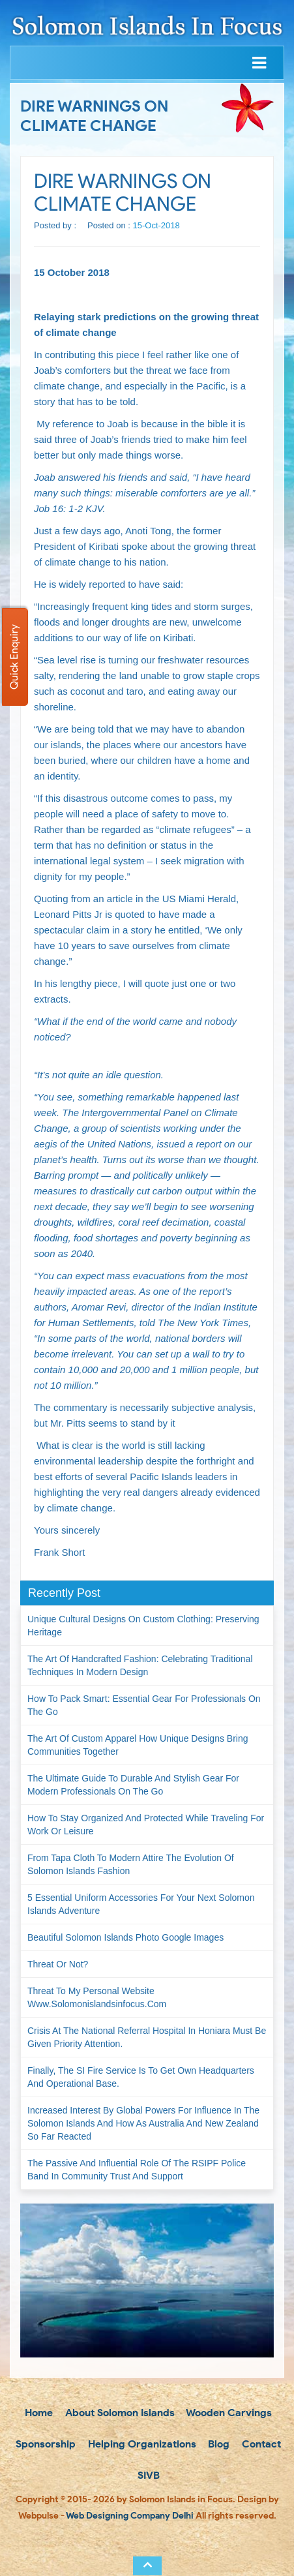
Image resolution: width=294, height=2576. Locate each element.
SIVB (147, 2475)
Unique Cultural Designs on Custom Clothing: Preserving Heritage (143, 1625)
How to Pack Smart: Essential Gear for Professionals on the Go (144, 1705)
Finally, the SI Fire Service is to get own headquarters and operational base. (140, 2077)
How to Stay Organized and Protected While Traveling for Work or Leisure (145, 1824)
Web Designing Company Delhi (130, 2515)
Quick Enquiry (14, 656)
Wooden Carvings (228, 2412)
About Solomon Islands (119, 2412)
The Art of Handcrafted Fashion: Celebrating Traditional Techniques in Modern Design (140, 1665)
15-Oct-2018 (156, 225)
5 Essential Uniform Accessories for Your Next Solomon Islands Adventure (141, 1904)
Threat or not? (57, 1964)
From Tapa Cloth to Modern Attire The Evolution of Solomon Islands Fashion (130, 1864)
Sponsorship (44, 2444)
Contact (260, 2444)
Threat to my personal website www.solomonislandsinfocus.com (96, 1997)
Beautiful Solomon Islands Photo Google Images (125, 1937)
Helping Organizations (140, 2444)
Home (37, 2412)
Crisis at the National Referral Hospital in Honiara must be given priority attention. (146, 2037)
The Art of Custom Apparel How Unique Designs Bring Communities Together (137, 1745)
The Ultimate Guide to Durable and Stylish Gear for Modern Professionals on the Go (133, 1784)
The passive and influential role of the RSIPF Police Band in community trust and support (136, 2169)
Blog (217, 2444)
